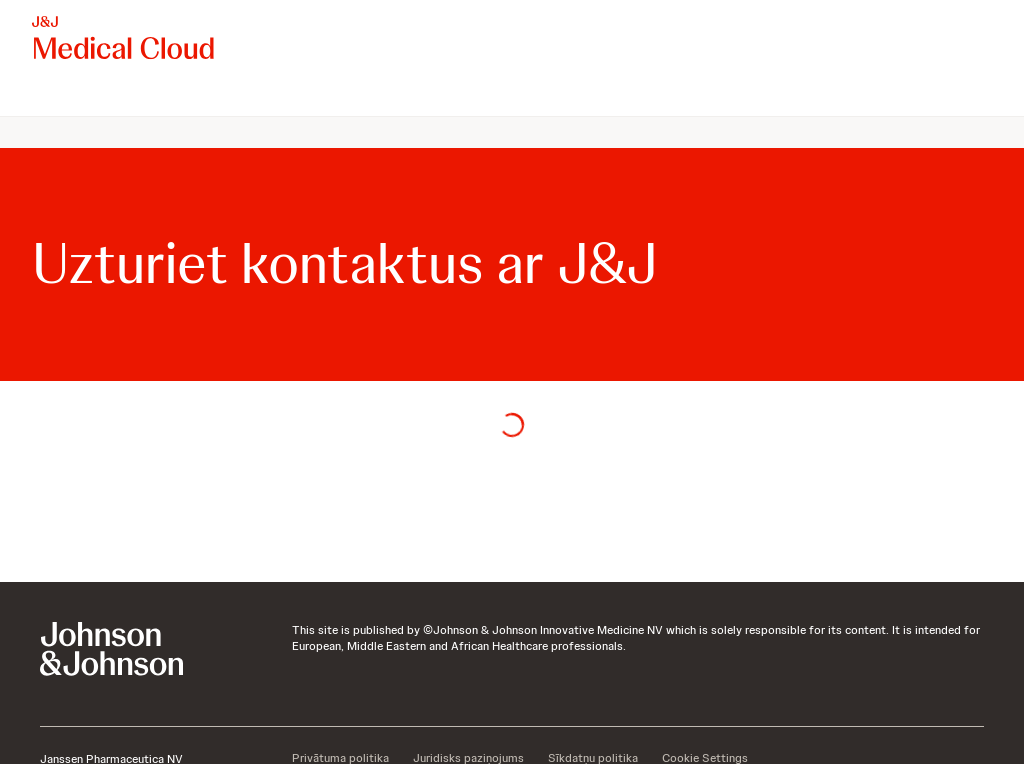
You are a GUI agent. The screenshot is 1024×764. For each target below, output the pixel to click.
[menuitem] (40, 96)
